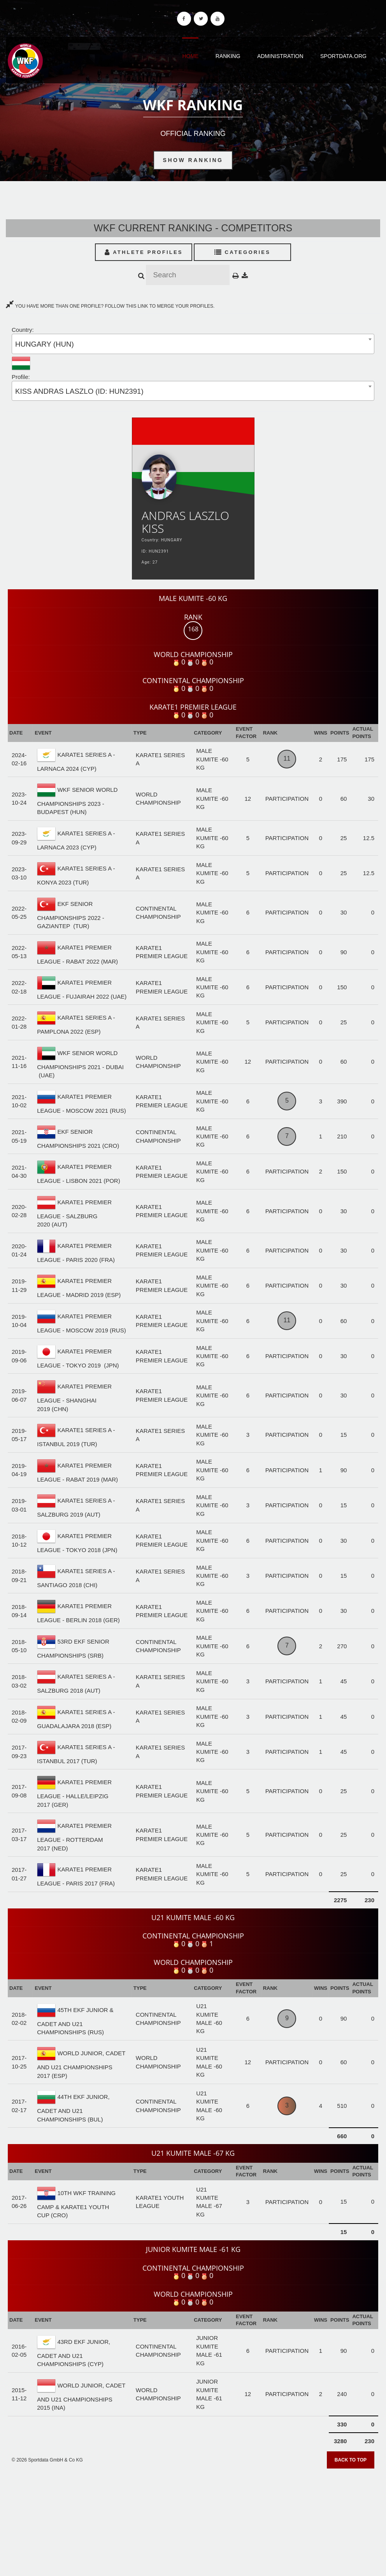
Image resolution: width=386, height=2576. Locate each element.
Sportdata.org (343, 56)
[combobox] (193, 344)
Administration (280, 56)
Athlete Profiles (144, 252)
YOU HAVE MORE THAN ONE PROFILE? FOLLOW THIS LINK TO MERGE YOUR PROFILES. (110, 306)
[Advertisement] (193, 2519)
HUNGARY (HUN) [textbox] (44, 344)
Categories (242, 252)
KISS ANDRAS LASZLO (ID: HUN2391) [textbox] (79, 391)
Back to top (351, 2460)
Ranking (228, 56)
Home (190, 56)
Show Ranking (193, 160)
